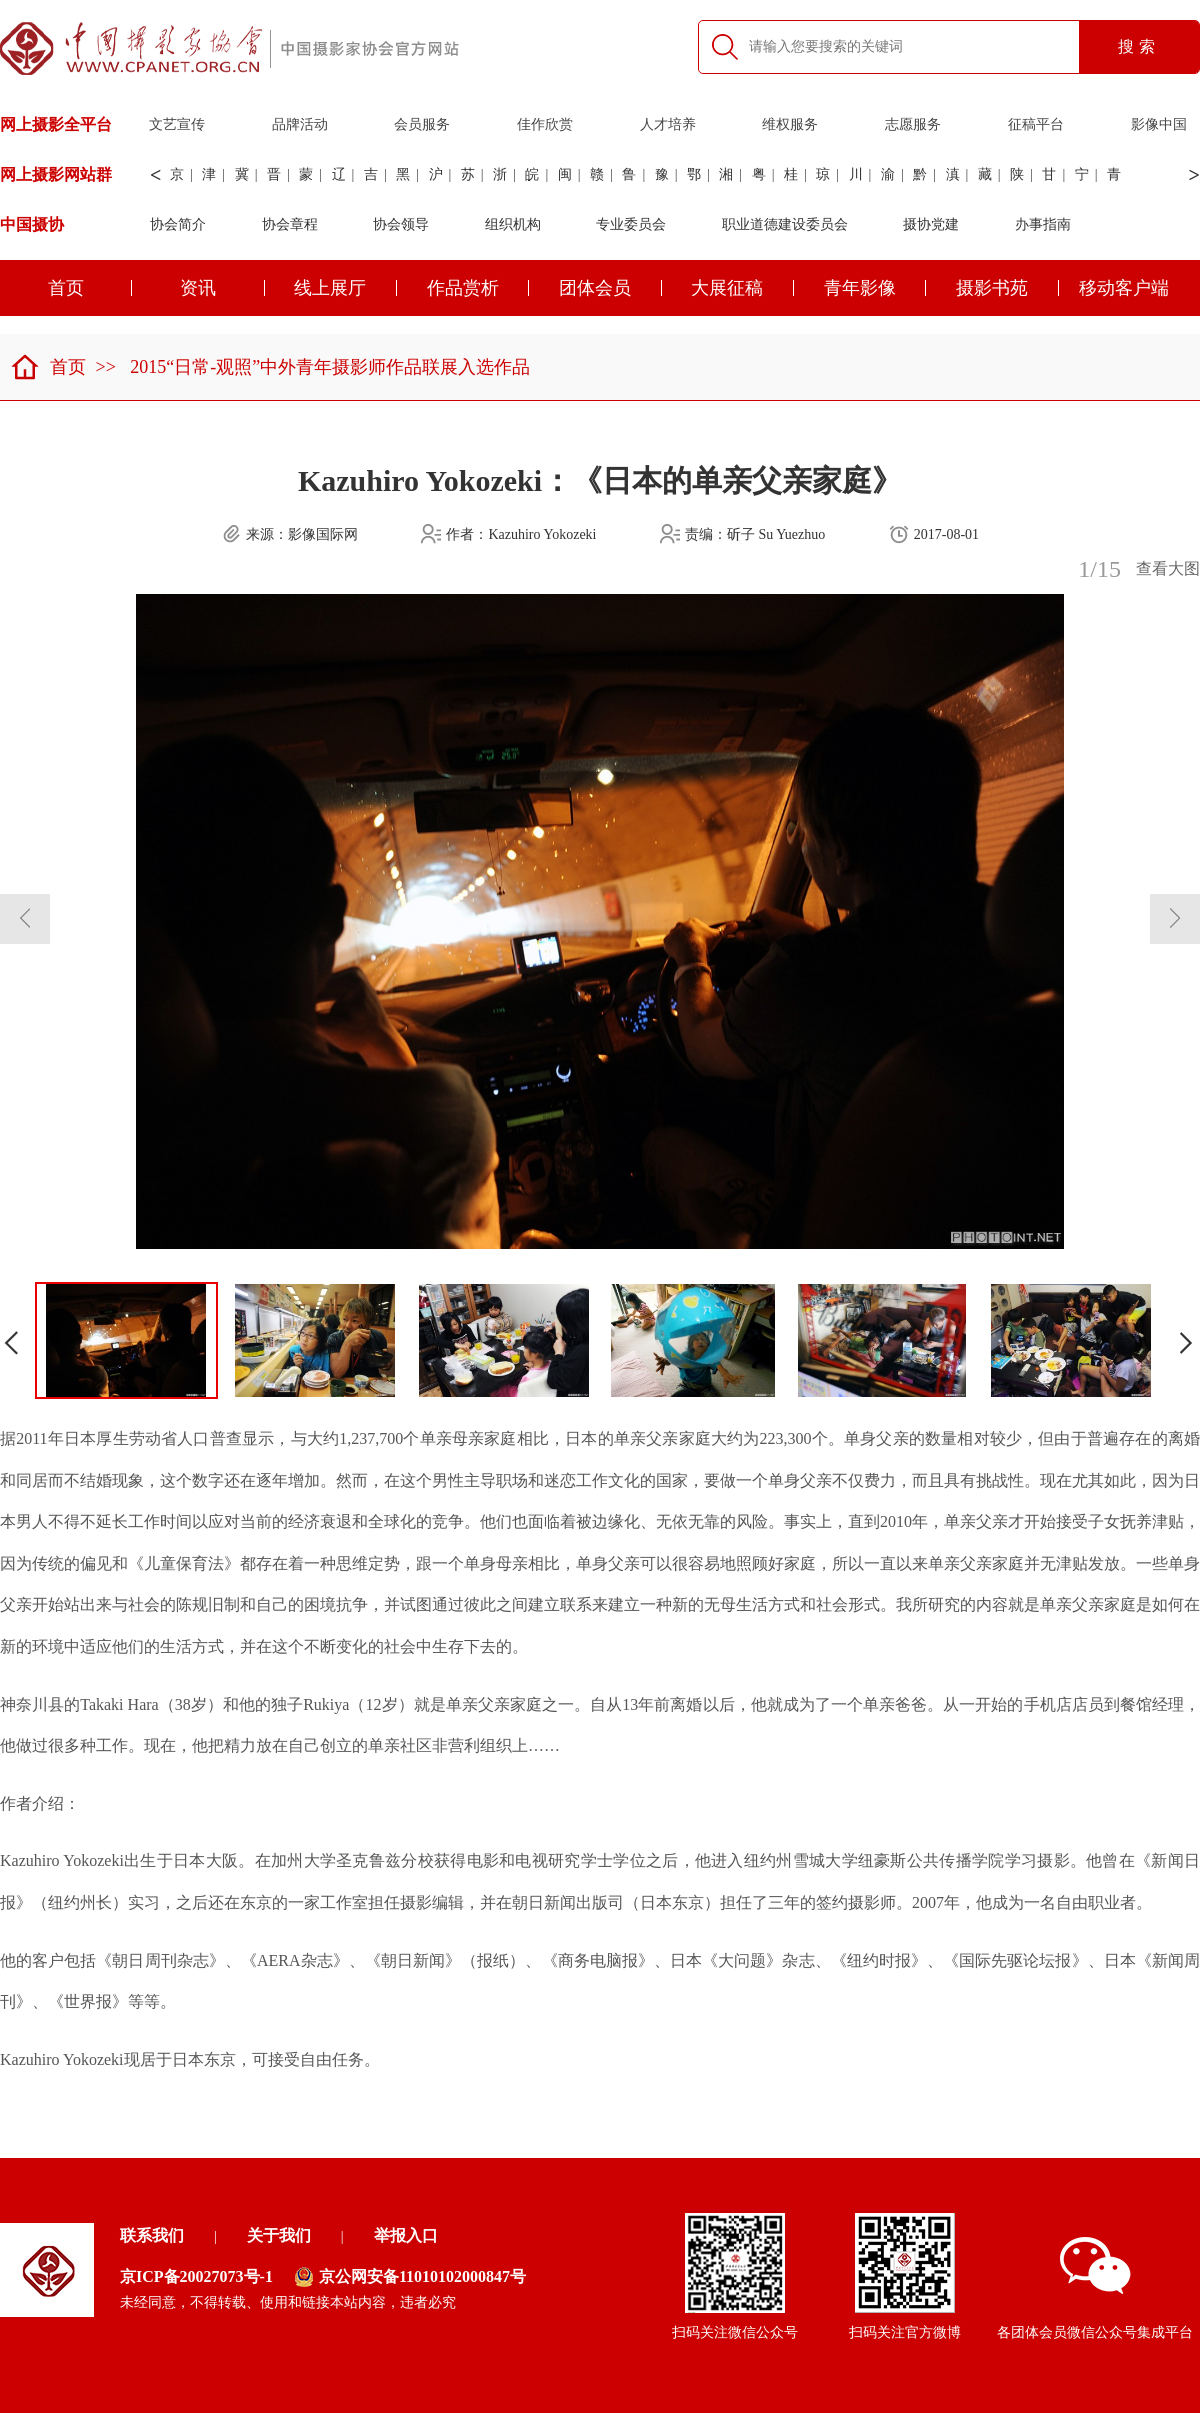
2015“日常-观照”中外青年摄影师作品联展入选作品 (330, 367)
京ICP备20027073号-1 (196, 2276)
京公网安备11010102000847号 (410, 2277)
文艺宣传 (177, 124)
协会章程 (290, 224)
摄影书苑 (1007, 288)
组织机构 (513, 224)
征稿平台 (1036, 124)
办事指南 (1043, 224)
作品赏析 (478, 288)
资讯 (222, 288)
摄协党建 (931, 224)
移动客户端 (1124, 288)
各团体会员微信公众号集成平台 (1095, 2288)
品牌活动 (300, 124)
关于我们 (279, 2235)
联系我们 (152, 2235)
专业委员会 (631, 224)
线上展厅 (345, 288)
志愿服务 (913, 124)
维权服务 (790, 124)
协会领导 (401, 224)
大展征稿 (742, 288)
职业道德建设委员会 (785, 224)
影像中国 (1159, 124)
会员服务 (422, 124)
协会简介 (178, 224)
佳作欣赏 (545, 124)
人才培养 (668, 124)
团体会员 (610, 288)
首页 (48, 367)
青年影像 (875, 288)
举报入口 (406, 2235)
